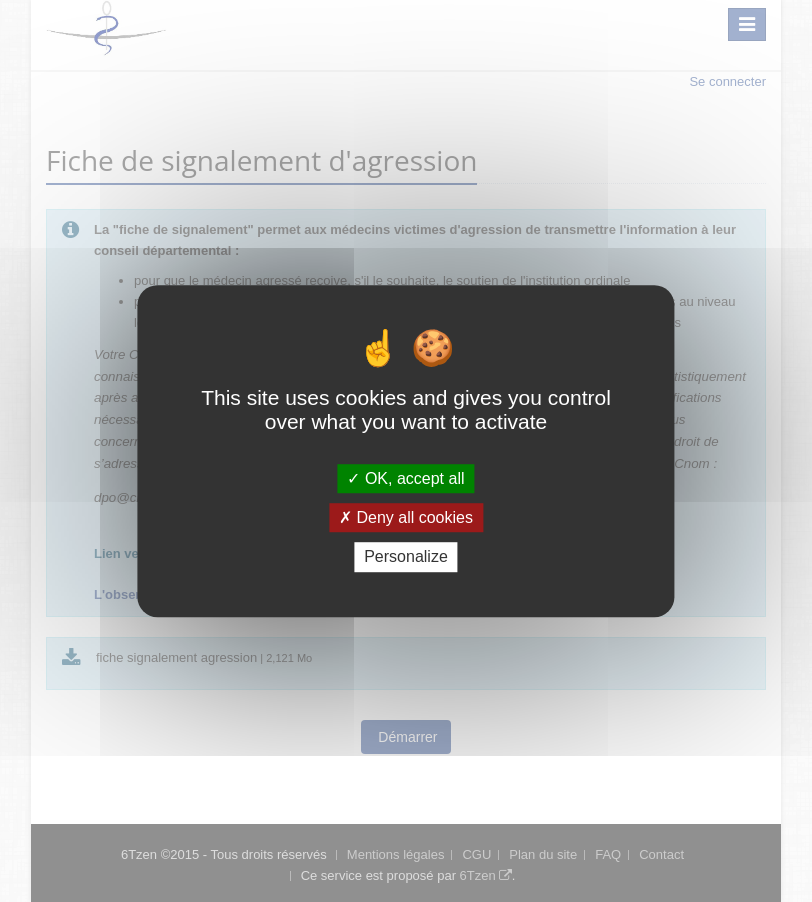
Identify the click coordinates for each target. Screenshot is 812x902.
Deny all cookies (406, 517)
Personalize (406, 557)
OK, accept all (405, 478)
